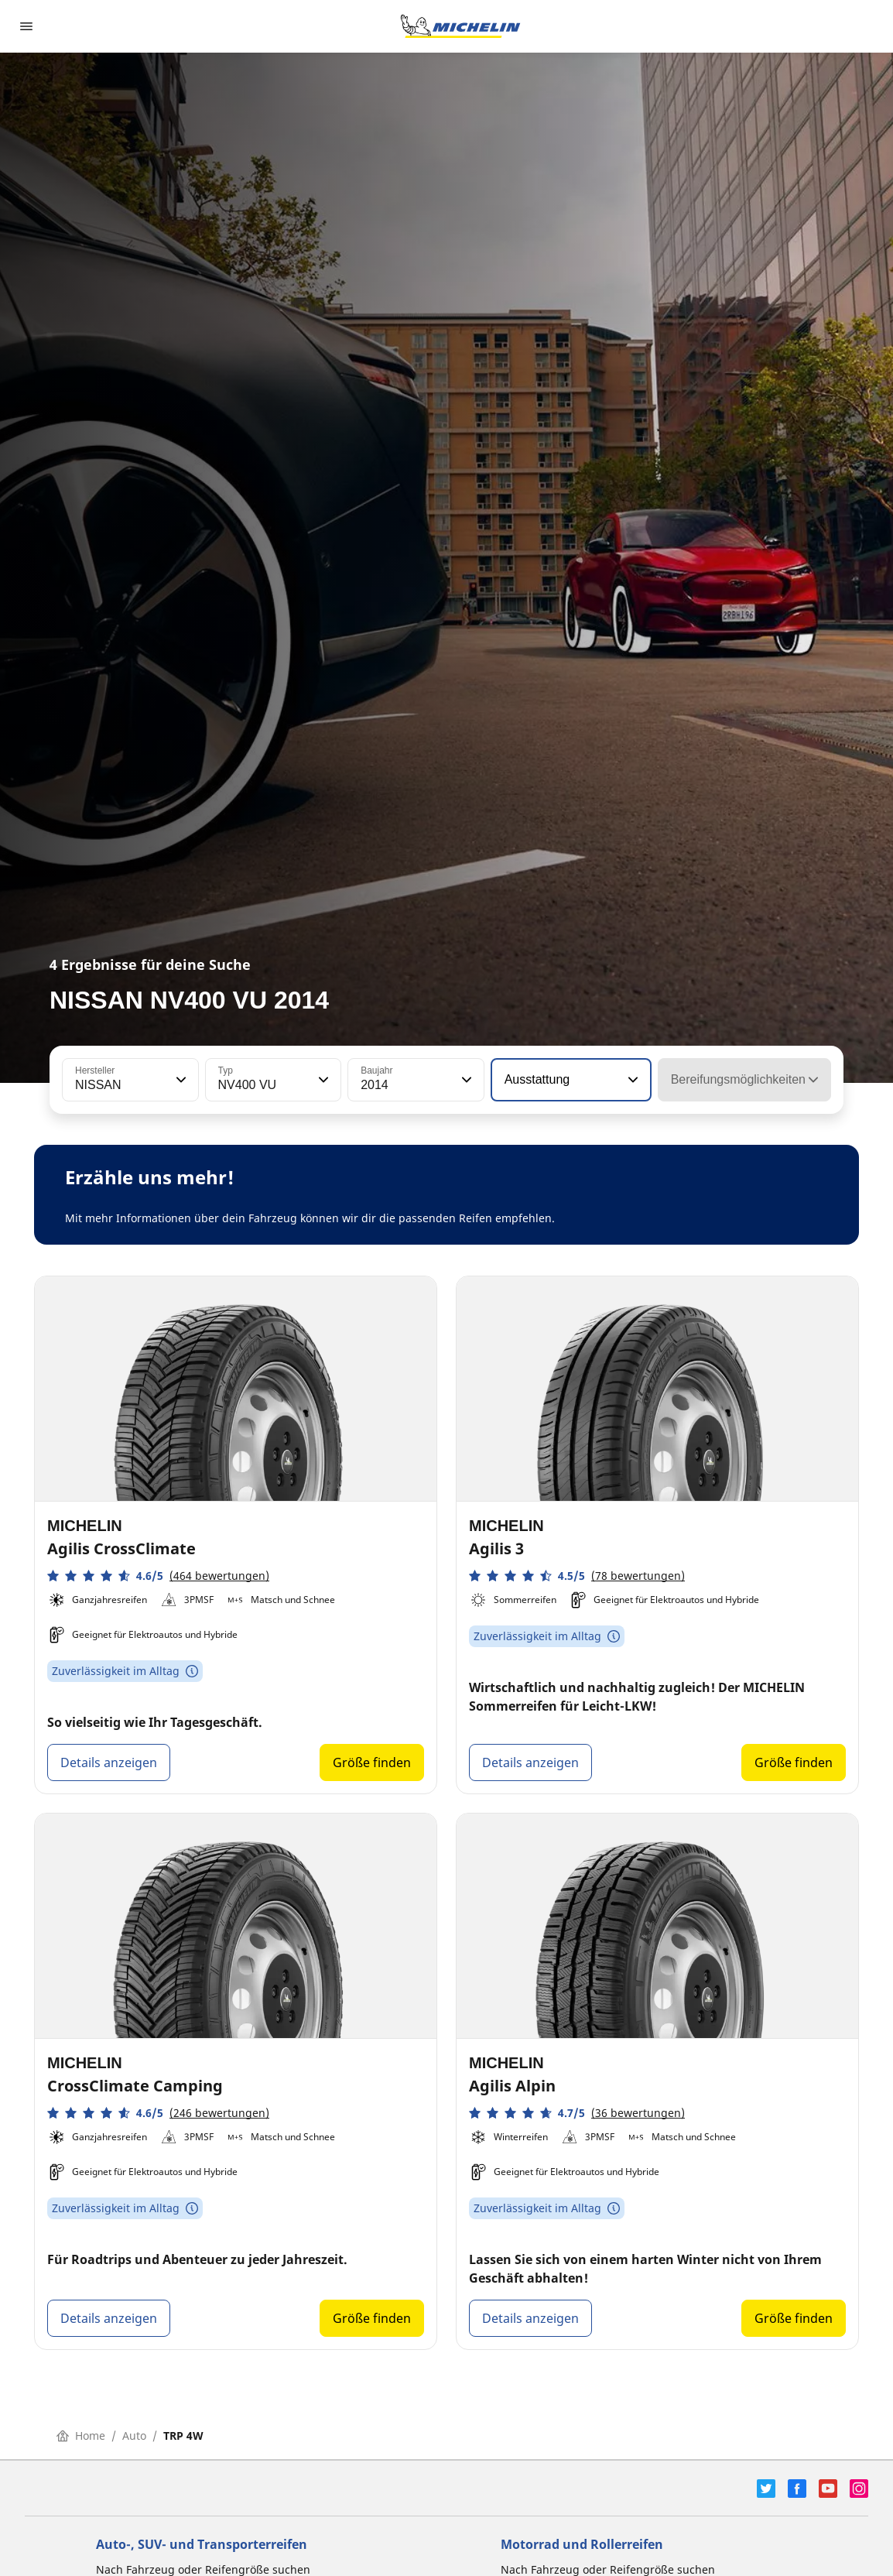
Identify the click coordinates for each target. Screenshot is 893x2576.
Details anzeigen (108, 1762)
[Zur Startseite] (460, 26)
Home (80, 2435)
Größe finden (372, 1762)
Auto (134, 2435)
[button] (179, 1079)
